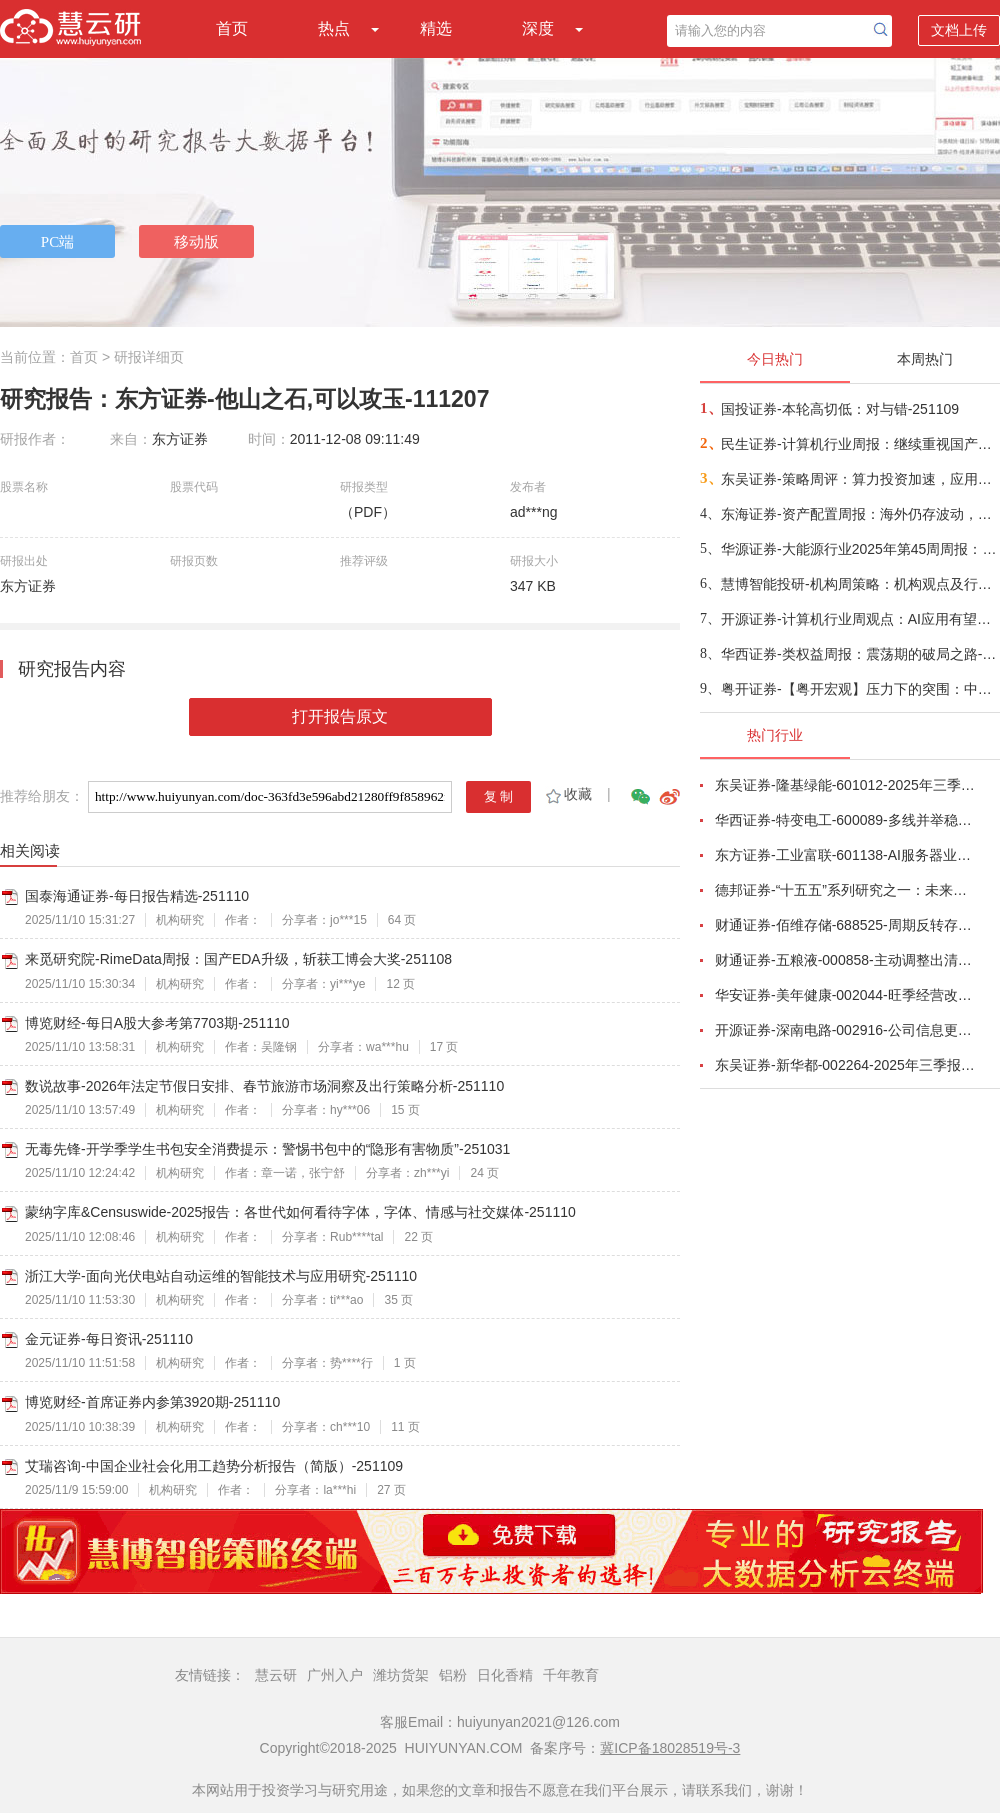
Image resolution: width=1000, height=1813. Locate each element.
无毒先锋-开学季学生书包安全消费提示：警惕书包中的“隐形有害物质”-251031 (267, 1149)
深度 (538, 28)
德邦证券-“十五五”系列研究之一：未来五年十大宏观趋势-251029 (846, 890)
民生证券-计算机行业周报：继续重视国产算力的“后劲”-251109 (859, 444)
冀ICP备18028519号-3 (670, 1748)
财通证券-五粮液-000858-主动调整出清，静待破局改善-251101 (846, 960)
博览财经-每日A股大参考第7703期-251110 (157, 1023)
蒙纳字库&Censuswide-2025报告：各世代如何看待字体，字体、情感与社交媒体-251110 (300, 1212)
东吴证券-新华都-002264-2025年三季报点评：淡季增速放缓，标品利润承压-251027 (846, 1065)
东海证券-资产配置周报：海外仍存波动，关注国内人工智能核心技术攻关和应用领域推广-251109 (859, 514)
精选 (436, 28)
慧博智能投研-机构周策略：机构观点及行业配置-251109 (859, 584)
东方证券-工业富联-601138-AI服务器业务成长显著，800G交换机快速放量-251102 (846, 855)
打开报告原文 (340, 716)
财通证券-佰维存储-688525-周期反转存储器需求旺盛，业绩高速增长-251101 (846, 925)
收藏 (567, 794)
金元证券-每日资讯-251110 (109, 1339)
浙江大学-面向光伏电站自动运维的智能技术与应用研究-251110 (221, 1276)
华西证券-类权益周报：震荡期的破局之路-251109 (859, 654)
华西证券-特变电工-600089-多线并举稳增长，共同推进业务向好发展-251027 (846, 820)
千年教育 (571, 1675)
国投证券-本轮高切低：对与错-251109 (840, 409)
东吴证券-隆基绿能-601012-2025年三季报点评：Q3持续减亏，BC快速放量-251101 (846, 785)
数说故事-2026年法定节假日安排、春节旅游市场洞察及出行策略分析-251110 (264, 1086)
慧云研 (276, 1675)
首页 (232, 28)
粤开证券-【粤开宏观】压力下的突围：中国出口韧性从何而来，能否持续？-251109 (859, 689)
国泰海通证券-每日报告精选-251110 (137, 896)
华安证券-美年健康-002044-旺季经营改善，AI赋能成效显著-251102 (846, 995)
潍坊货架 (401, 1675)
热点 (334, 28)
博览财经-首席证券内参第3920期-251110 (152, 1402)
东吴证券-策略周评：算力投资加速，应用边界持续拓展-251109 (859, 479)
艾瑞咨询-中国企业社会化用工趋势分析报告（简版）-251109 (214, 1466)
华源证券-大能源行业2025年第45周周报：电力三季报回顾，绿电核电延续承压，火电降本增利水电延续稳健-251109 (859, 549)
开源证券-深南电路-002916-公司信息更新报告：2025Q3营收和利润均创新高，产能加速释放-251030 (846, 1030)
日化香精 (505, 1675)
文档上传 (959, 30)
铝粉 (453, 1675)
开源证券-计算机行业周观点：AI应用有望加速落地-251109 (859, 619)
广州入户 (335, 1675)
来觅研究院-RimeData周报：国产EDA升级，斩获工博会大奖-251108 (238, 959)
